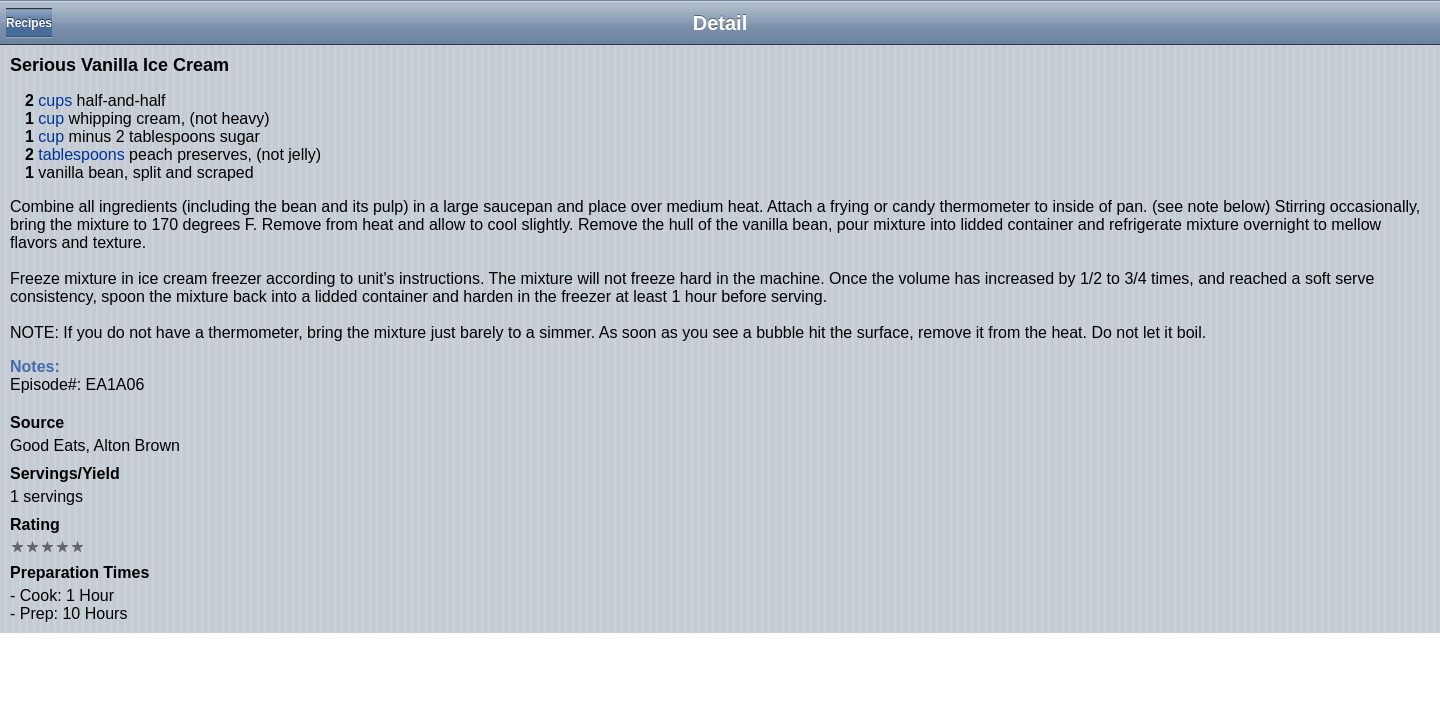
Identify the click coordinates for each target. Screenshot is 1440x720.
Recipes (29, 23)
